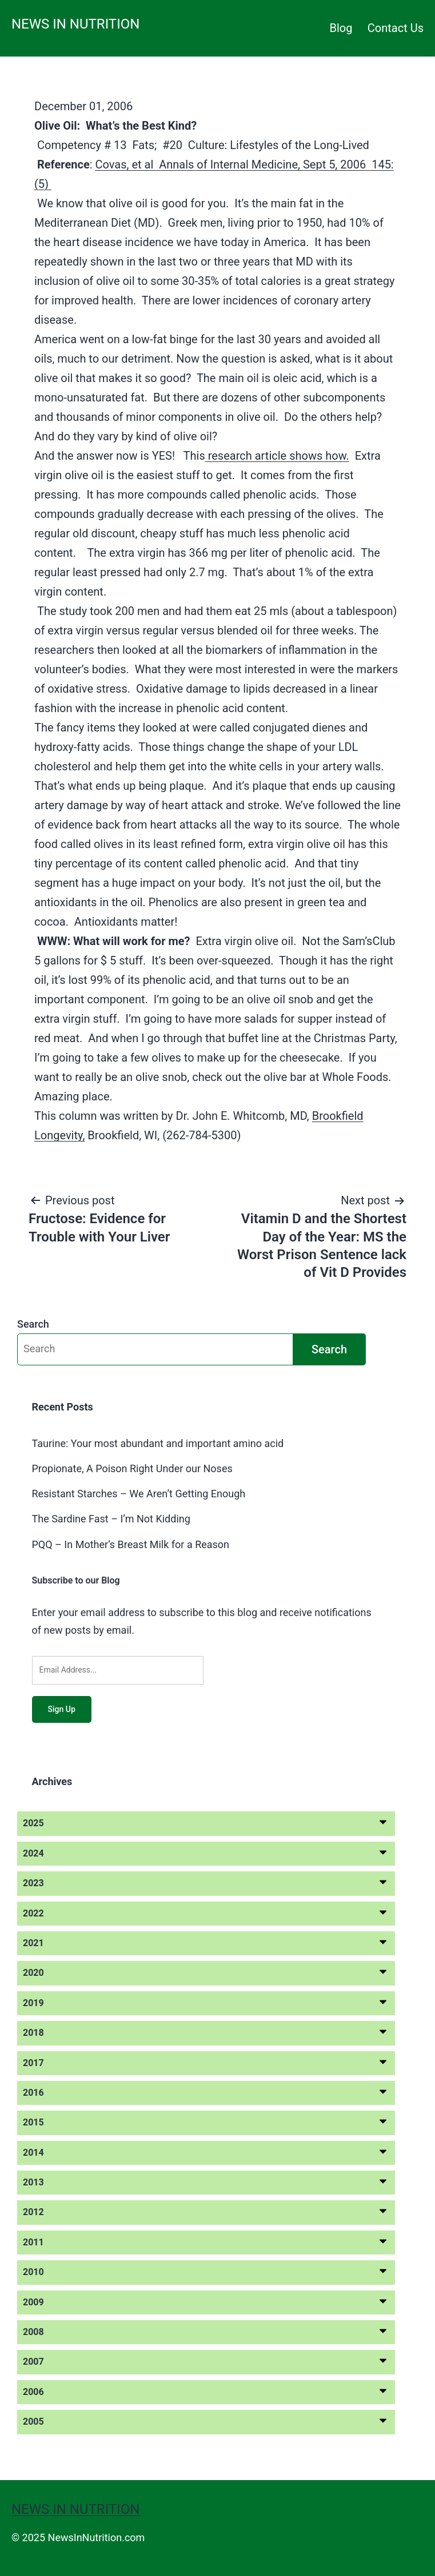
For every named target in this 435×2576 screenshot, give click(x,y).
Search (33, 1324)
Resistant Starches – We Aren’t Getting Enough (139, 1494)
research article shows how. (277, 456)
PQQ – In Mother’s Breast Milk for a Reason (131, 1544)
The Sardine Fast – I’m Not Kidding (111, 1519)
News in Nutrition (75, 24)
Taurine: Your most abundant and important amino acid (158, 1443)
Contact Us (396, 28)
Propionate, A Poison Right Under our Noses (132, 1468)
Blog (341, 28)
